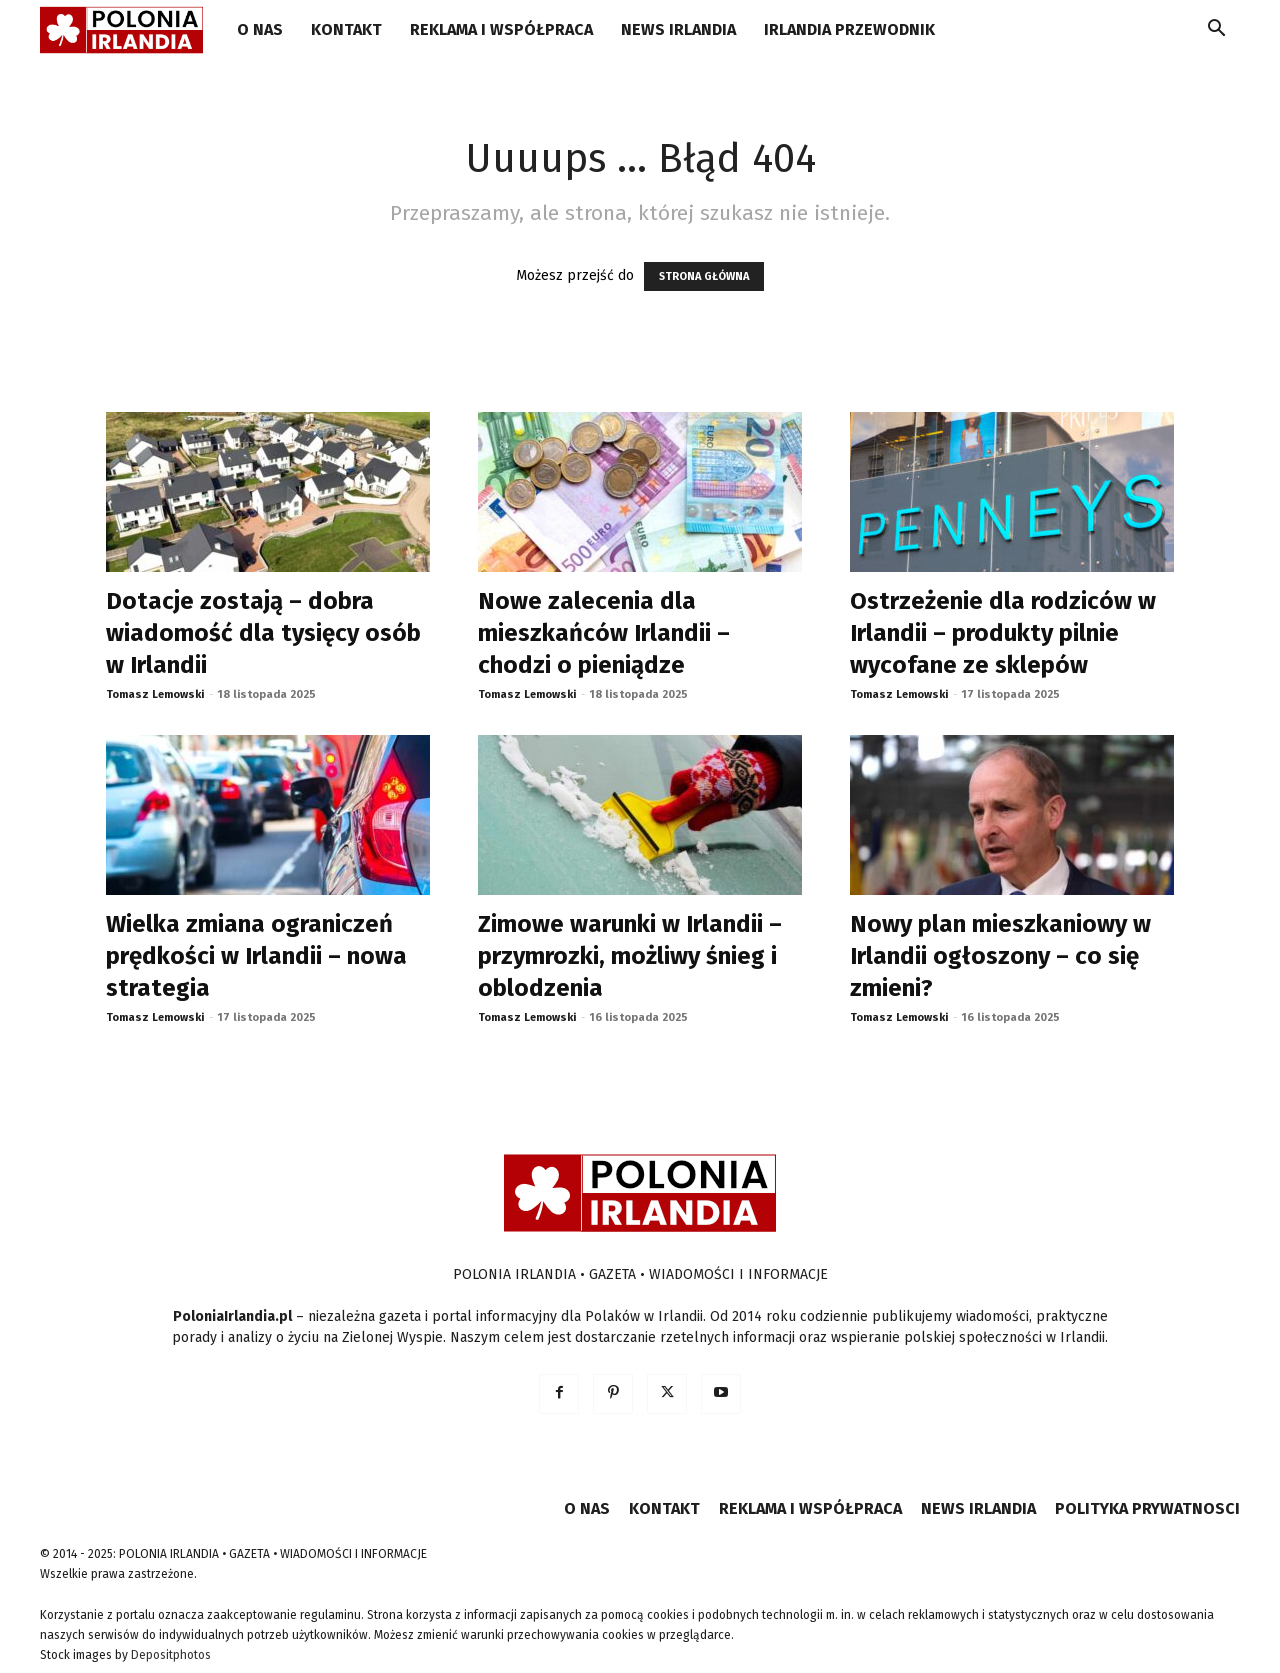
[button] (1216, 31)
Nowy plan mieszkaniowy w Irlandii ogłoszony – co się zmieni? (1000, 956)
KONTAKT (346, 29)
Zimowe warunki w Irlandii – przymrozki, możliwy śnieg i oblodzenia (630, 956)
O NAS (260, 29)
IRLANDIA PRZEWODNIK (849, 29)
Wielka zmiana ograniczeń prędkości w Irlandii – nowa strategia (256, 956)
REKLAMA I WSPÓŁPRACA (501, 29)
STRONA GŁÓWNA (704, 276)
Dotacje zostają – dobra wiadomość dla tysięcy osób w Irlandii (263, 633)
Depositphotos (171, 1655)
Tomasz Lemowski (155, 694)
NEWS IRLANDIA (678, 29)
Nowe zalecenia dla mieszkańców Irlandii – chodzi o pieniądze (604, 633)
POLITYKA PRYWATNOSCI (1147, 1508)
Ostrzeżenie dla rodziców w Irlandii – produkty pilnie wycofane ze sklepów (1003, 633)
